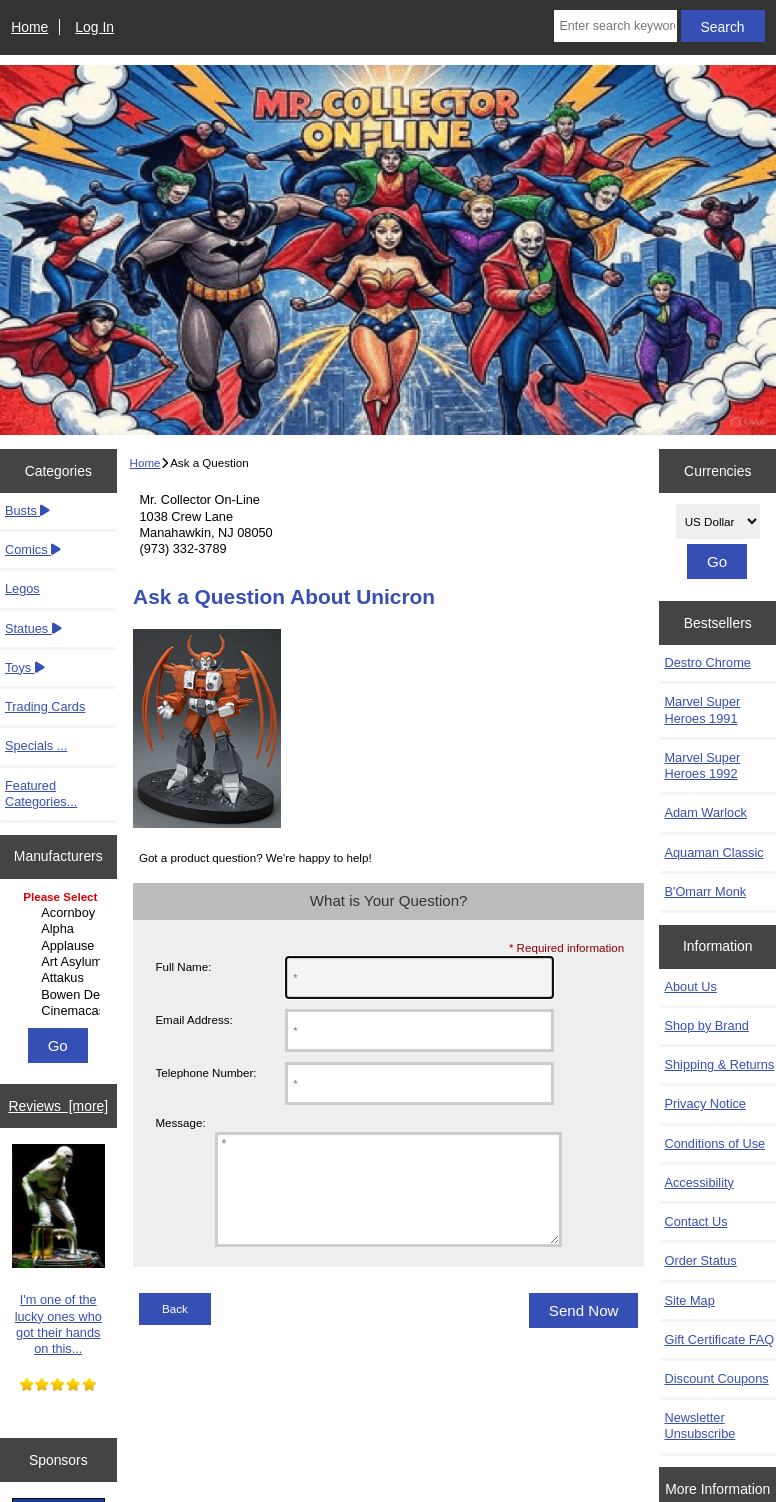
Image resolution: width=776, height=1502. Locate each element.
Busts (27, 510)
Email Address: (193, 1019)
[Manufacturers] (58, 955)
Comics (33, 549)
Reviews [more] (58, 1106)
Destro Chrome (707, 662)
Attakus (60, 978)
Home (29, 27)
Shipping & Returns (719, 1064)
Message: (180, 1123)
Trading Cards (45, 706)
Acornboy (60, 913)
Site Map (689, 1300)
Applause (60, 946)
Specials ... (36, 745)
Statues (33, 628)
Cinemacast (60, 1011)
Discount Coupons (716, 1378)
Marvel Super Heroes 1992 (702, 765)
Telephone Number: (205, 1072)
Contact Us (695, 1221)
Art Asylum (60, 962)
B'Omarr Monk (705, 891)
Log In (94, 27)
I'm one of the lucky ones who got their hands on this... (58, 1250)
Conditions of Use (714, 1143)
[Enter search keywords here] (615, 26)
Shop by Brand (706, 1025)
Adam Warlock (705, 812)
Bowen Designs (60, 995)
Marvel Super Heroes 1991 (702, 709)
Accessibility (698, 1182)
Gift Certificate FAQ (719, 1339)
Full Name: (183, 966)
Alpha (60, 929)
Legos (22, 588)
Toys (25, 667)
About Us (690, 986)
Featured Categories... (41, 793)
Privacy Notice (704, 1103)
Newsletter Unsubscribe (699, 1425)
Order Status (700, 1260)
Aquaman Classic (713, 852)
